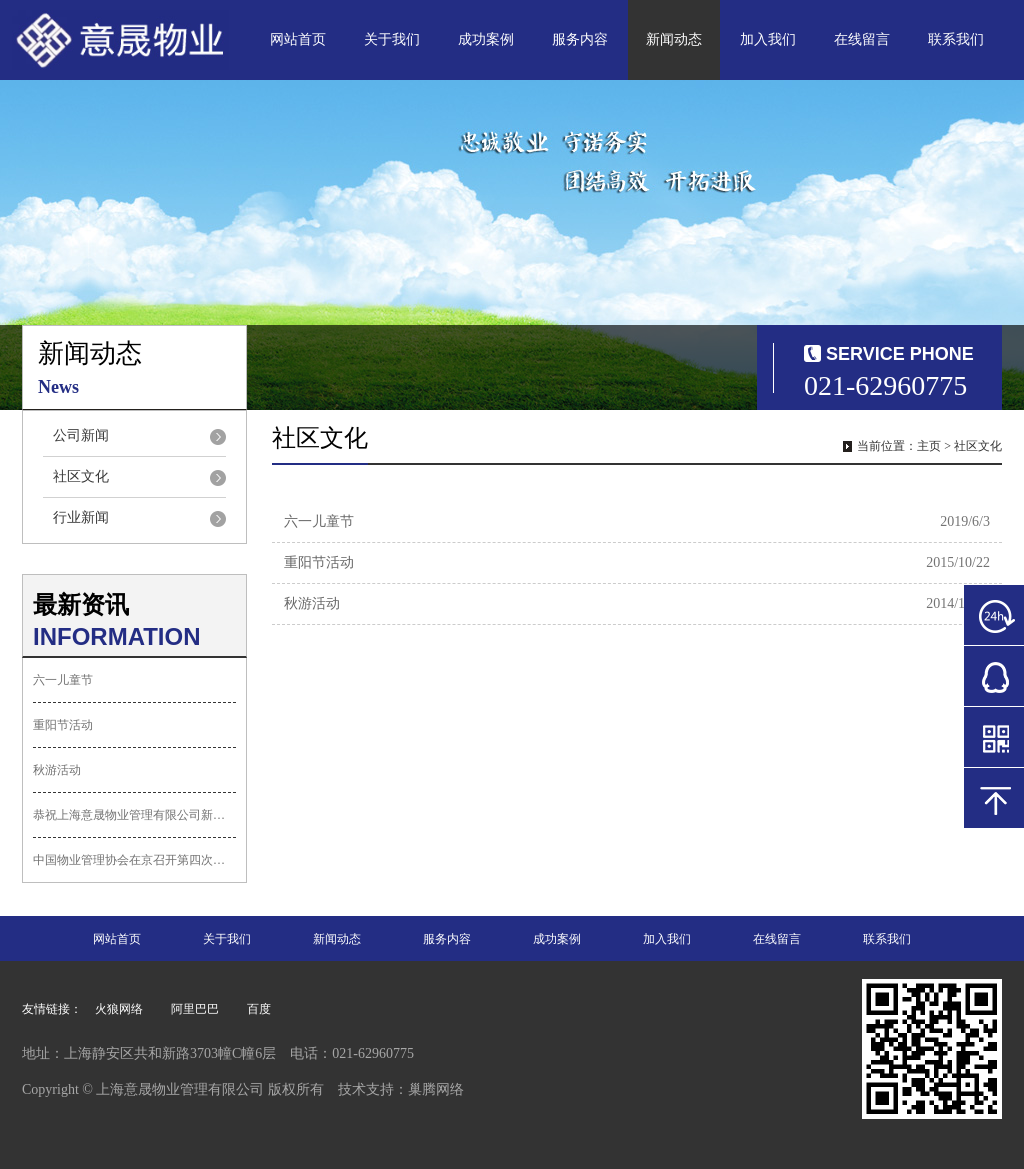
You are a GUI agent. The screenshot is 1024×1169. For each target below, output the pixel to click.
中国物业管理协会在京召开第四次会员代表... (134, 860)
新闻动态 (674, 39)
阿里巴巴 (195, 1009)
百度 (259, 1009)
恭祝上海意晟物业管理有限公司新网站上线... (134, 815)
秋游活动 (57, 770)
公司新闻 (81, 435)
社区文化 (81, 476)
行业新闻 (81, 517)
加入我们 (768, 39)
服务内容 (580, 39)
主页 (929, 446)
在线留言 (862, 39)
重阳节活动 (63, 725)
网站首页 (298, 39)
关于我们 (392, 39)
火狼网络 (119, 1009)
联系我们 (956, 39)
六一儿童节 (63, 680)
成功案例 (486, 39)
